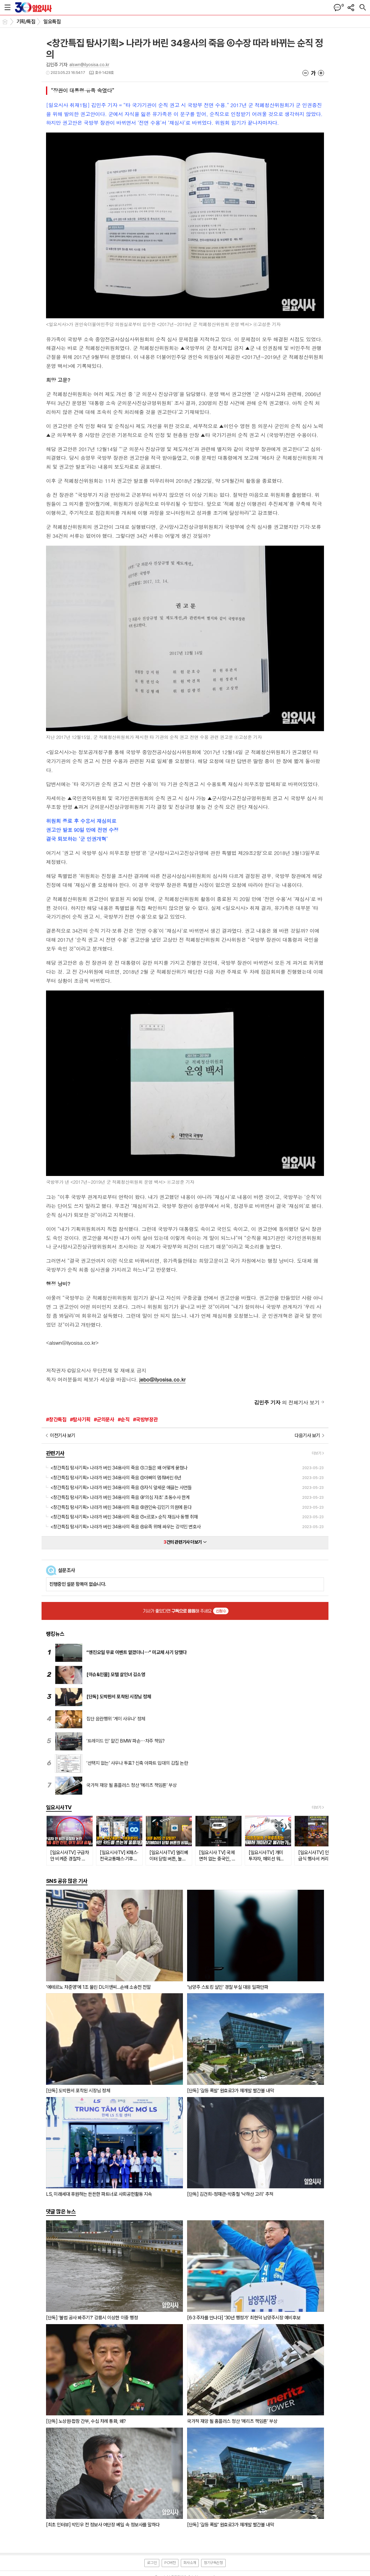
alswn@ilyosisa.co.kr (89, 64)
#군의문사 (104, 1419)
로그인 (152, 2562)
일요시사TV (59, 1807)
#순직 (123, 1419)
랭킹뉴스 (55, 1634)
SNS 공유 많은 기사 (67, 1881)
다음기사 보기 (307, 1435)
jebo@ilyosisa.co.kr (162, 1379)
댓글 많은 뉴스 (61, 2211)
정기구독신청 (213, 2562)
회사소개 (190, 2562)
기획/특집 (25, 22)
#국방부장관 (145, 1419)
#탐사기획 (80, 1419)
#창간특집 (56, 1419)
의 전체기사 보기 (286, 1402)
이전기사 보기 (62, 1435)
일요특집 (52, 22)
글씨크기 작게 (305, 73)
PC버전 (169, 2562)
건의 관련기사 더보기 (185, 1542)
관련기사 (55, 1453)
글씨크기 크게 (321, 73)
